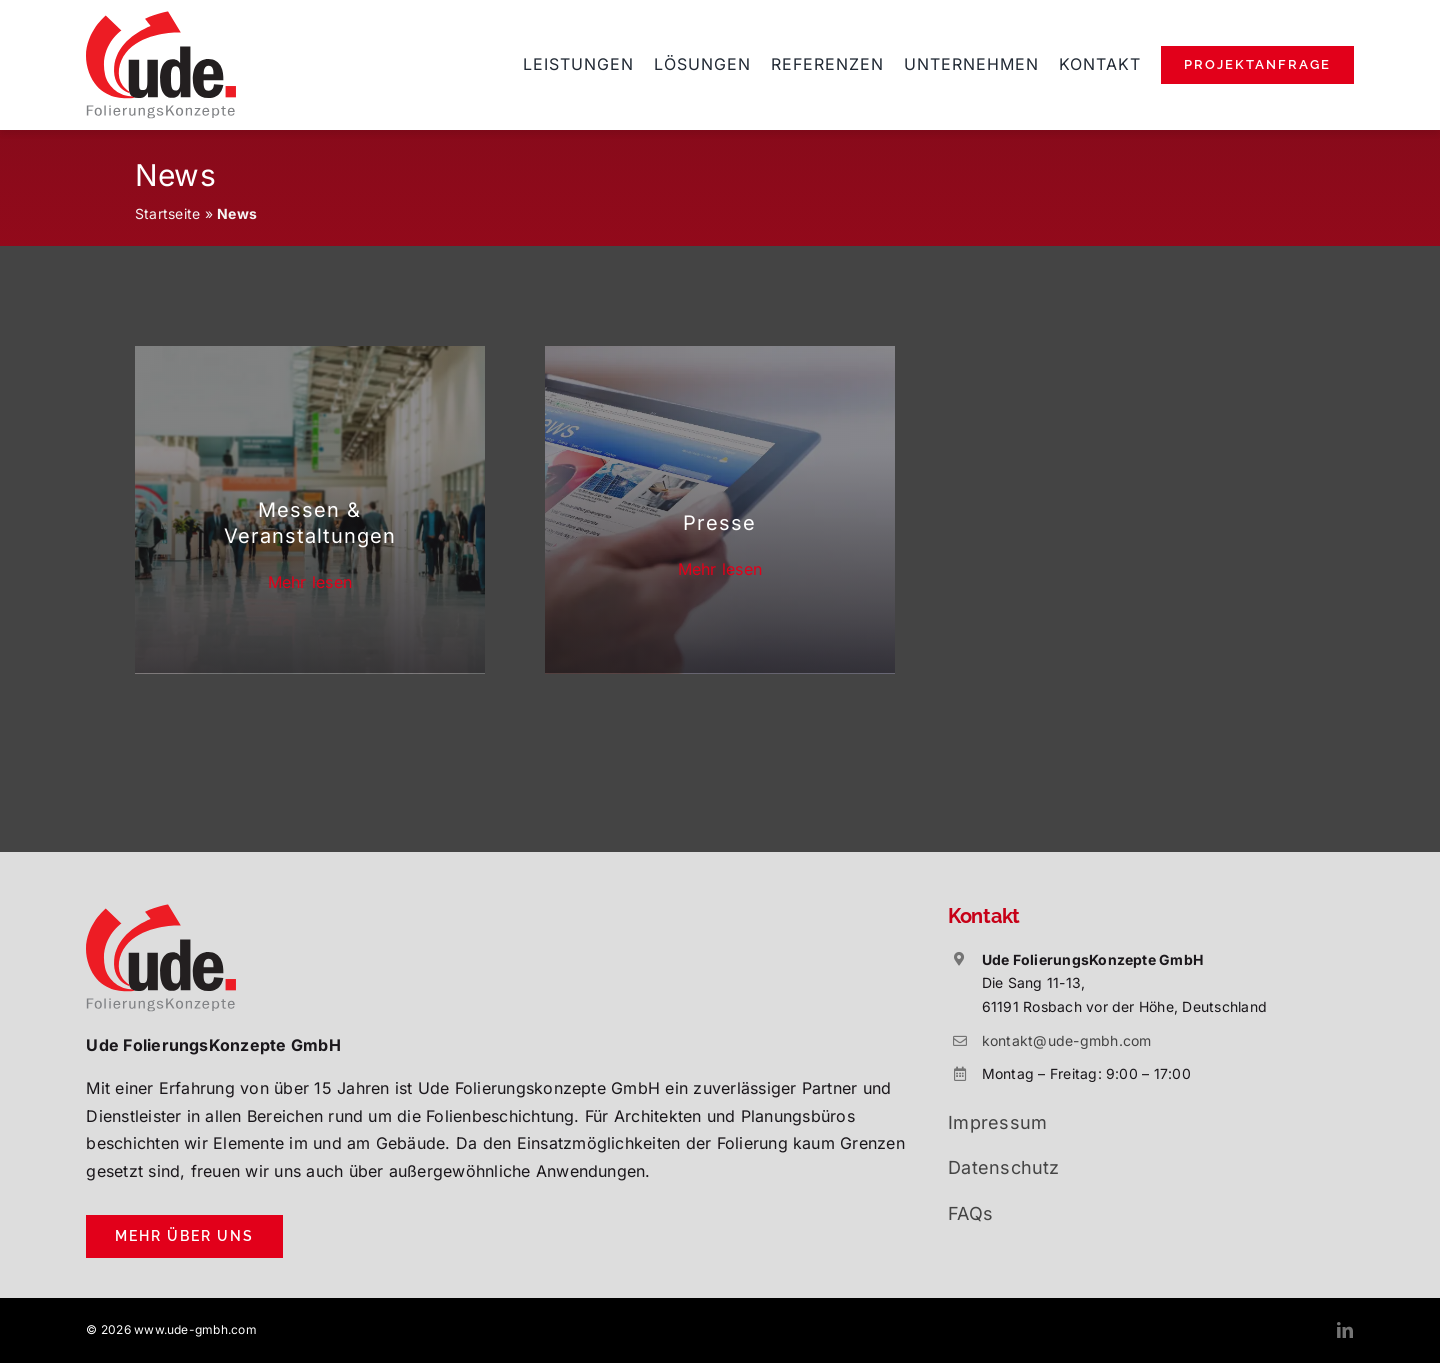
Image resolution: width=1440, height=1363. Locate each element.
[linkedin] (1345, 1330)
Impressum (997, 1122)
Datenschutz (1004, 1167)
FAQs (970, 1213)
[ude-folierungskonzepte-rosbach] (161, 19)
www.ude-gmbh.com (195, 1329)
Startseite (167, 213)
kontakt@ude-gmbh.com (1067, 1040)
